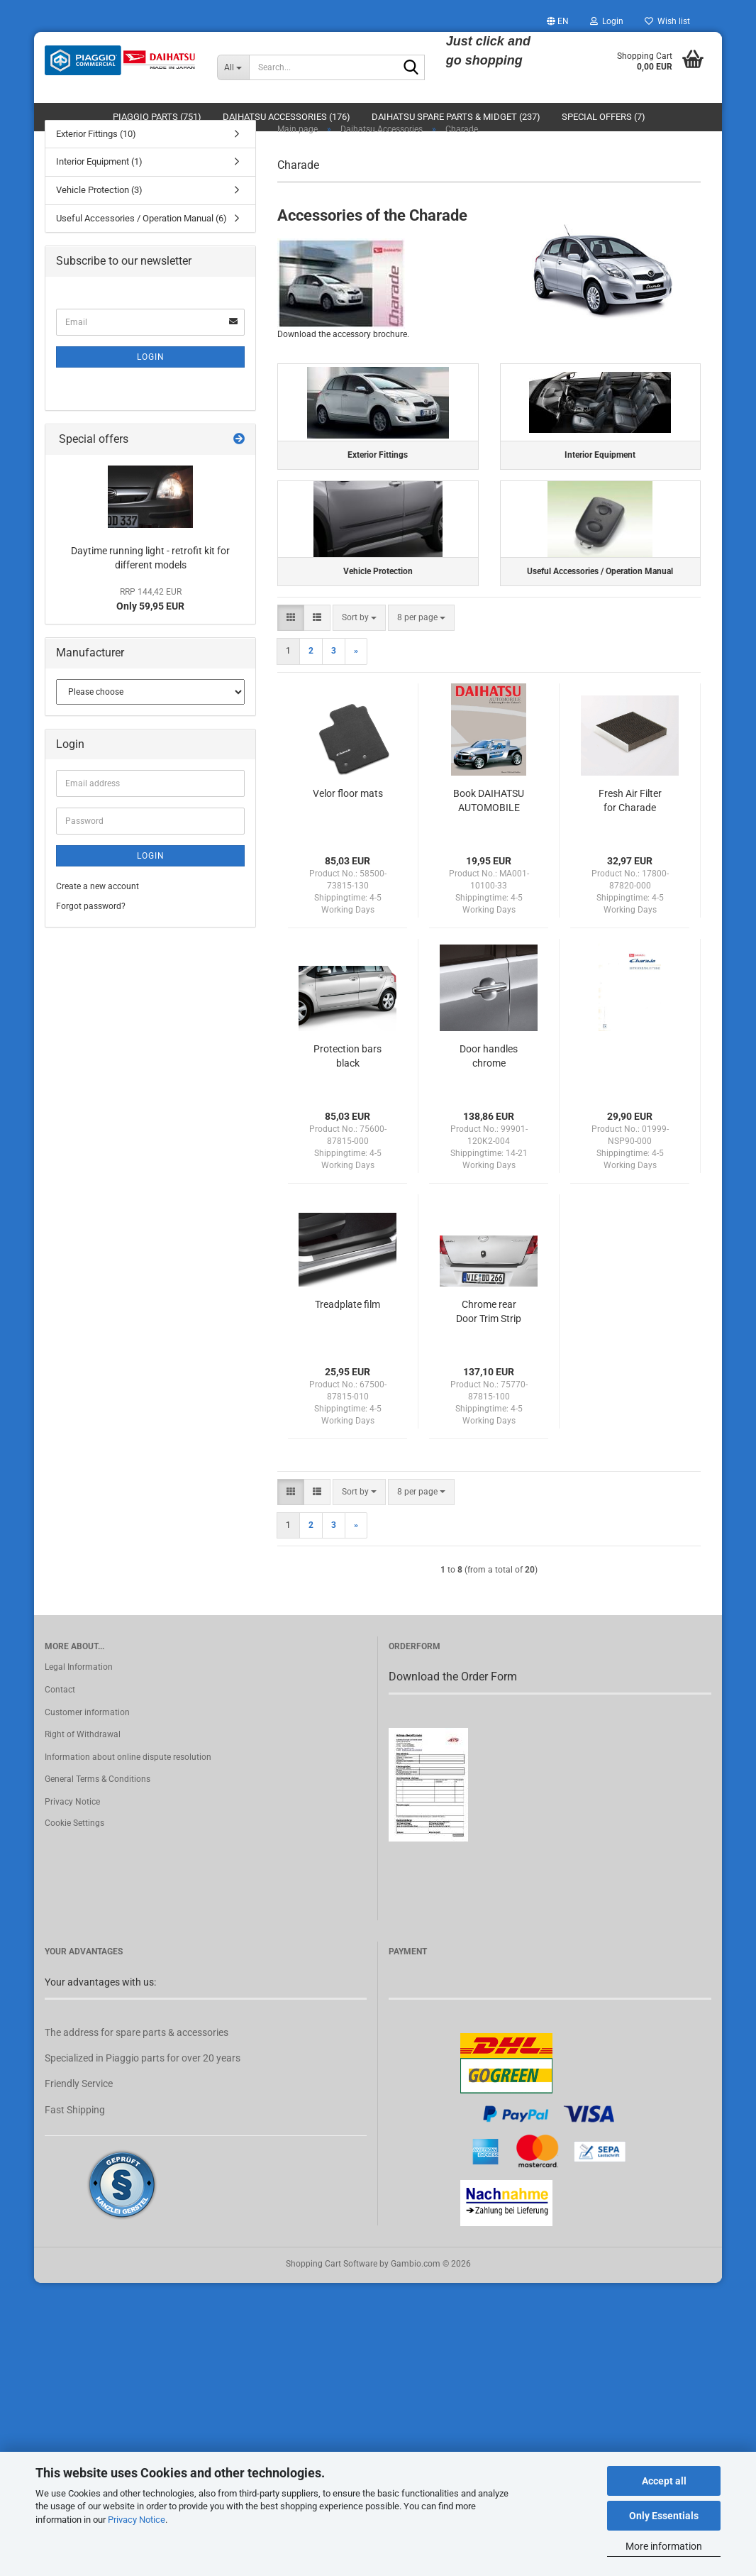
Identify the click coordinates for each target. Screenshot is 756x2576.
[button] (557, 21)
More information (664, 2546)
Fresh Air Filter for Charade (630, 837)
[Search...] (233, 67)
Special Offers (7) (603, 116)
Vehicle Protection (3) (99, 212)
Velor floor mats (348, 830)
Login (151, 379)
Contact (60, 1727)
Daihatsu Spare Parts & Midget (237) (456, 116)
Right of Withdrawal (83, 1772)
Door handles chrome (489, 1093)
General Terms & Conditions (97, 1817)
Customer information (87, 1749)
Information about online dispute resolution (128, 1794)
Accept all (664, 2481)
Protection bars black (347, 1093)
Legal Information (79, 1705)
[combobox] (359, 655)
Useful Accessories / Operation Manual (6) (141, 240)
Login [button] (606, 21)
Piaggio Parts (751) (157, 116)
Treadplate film (347, 1341)
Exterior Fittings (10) (96, 155)
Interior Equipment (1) (99, 184)
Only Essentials (664, 2515)
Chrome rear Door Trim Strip (488, 1348)
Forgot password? (91, 928)
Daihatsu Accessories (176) (286, 116)
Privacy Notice (136, 2519)
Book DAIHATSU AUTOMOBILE (488, 837)
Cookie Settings (74, 1860)
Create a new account (97, 909)
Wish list (667, 21)
